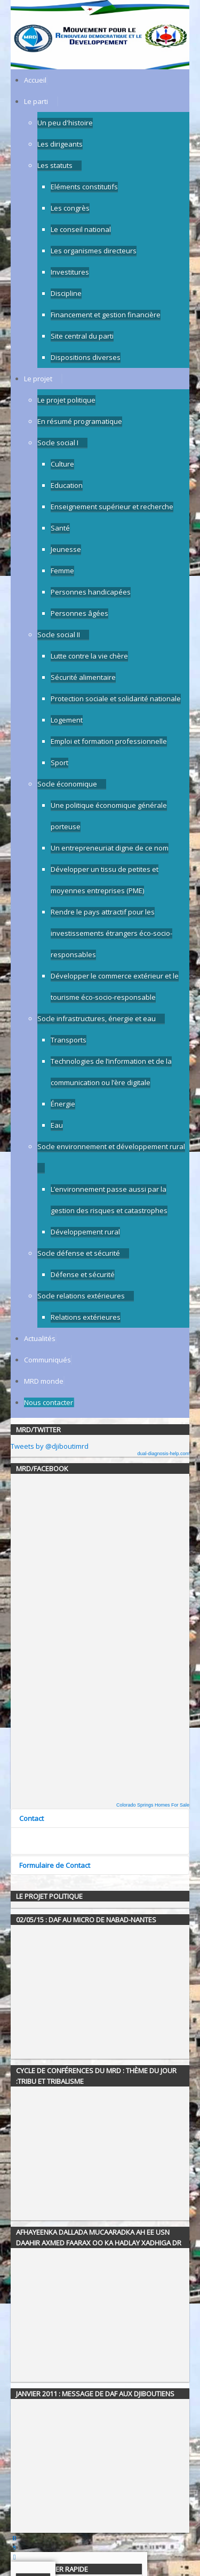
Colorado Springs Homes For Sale (152, 1805)
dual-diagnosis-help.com (163, 1453)
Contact (31, 1818)
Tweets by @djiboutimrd (50, 1446)
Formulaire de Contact (54, 1865)
